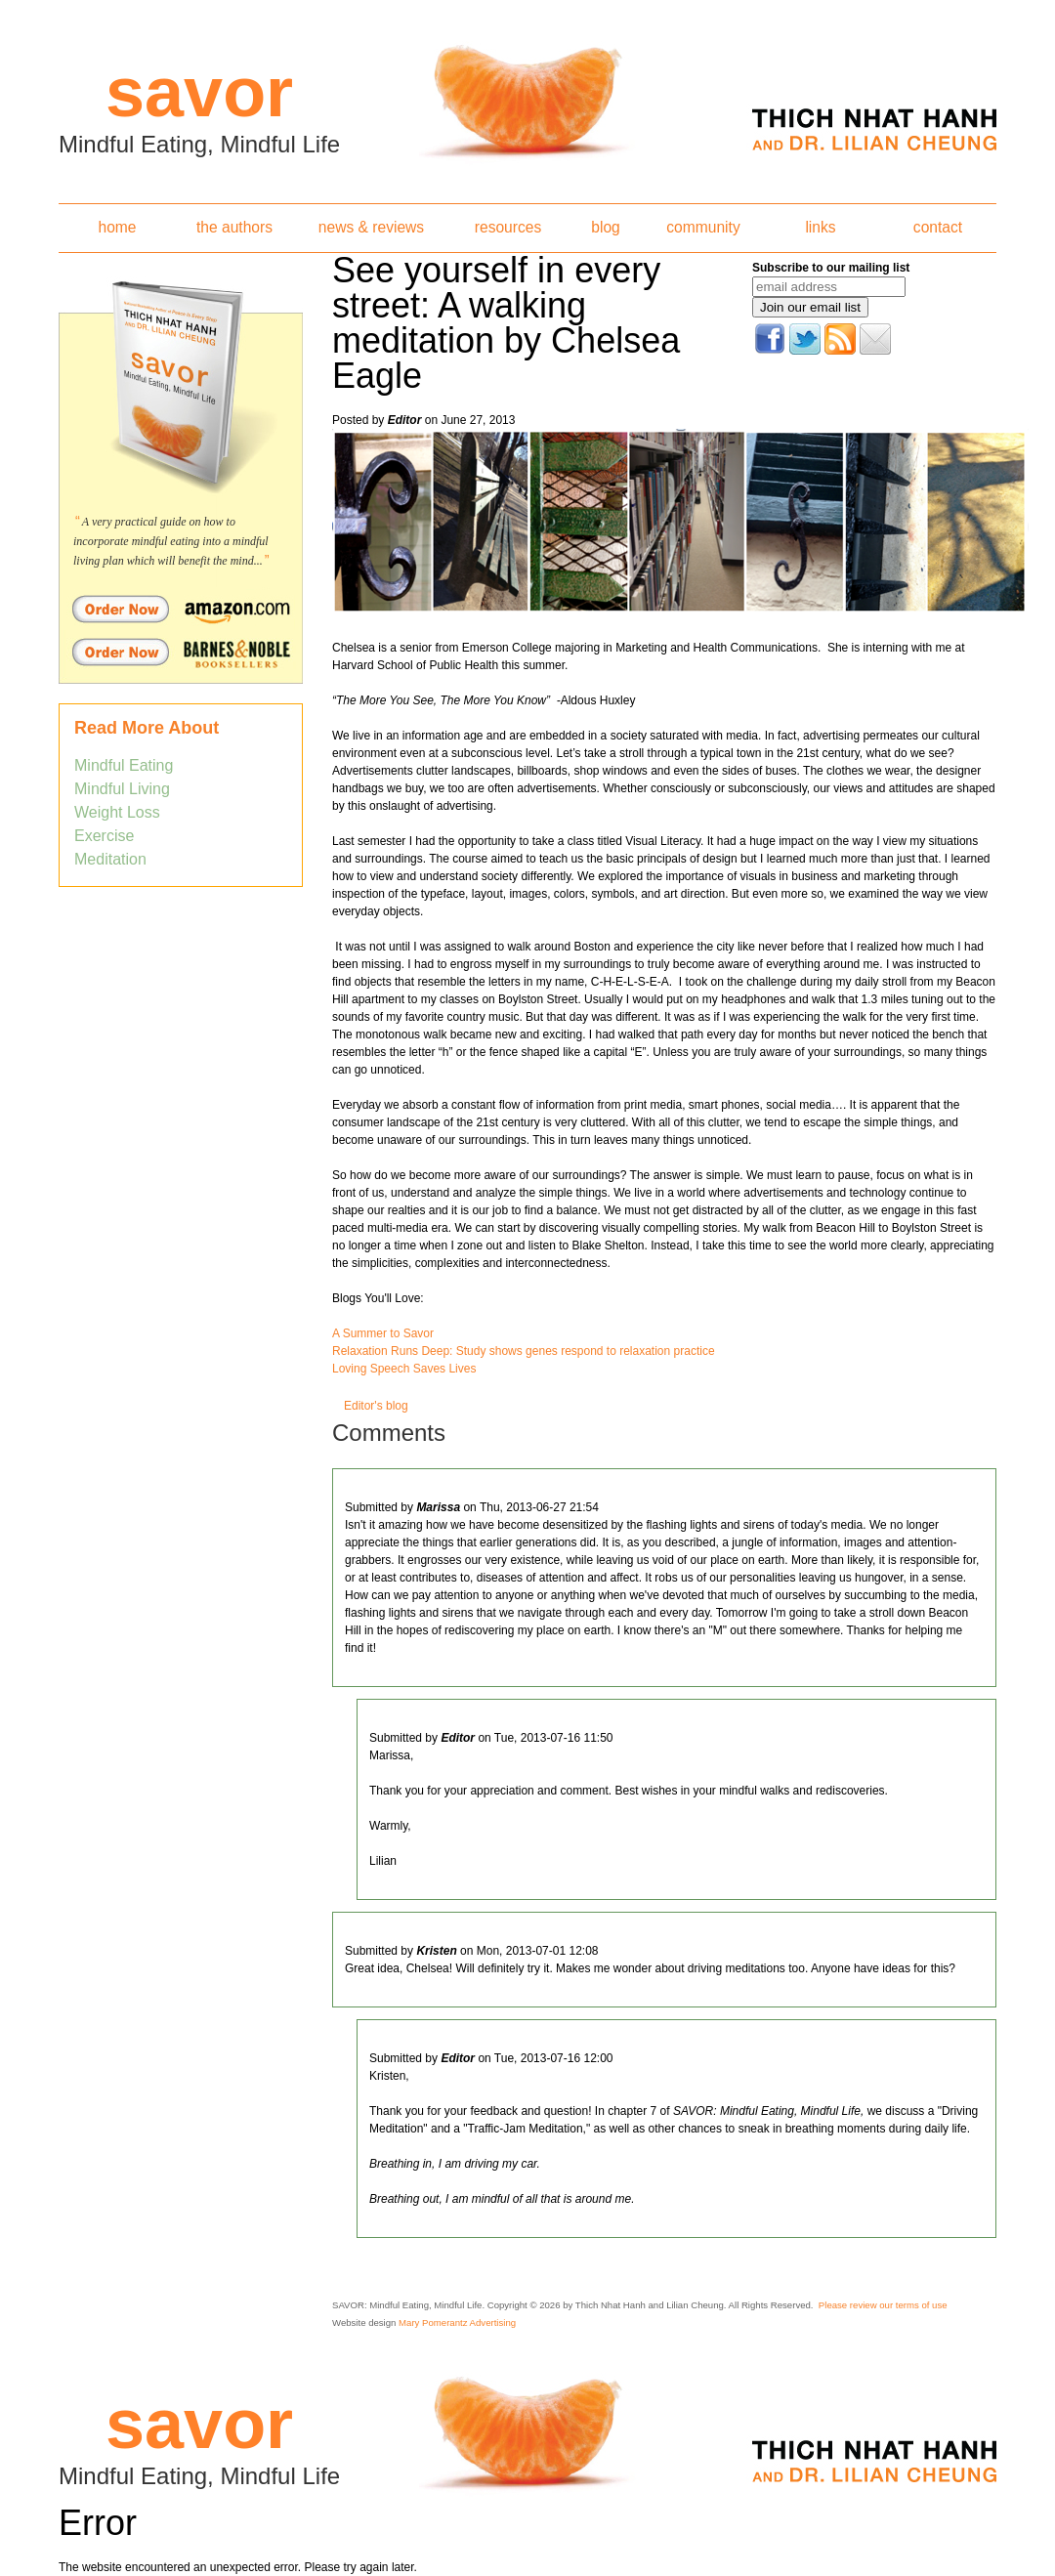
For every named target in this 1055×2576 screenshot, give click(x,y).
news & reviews (371, 227)
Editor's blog (376, 1406)
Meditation (110, 859)
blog (605, 227)
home (117, 227)
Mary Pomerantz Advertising (457, 2322)
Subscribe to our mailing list (830, 267)
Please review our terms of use (883, 2305)
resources (508, 227)
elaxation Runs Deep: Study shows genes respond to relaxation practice (528, 1351)
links (820, 227)
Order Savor (181, 608)
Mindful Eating (123, 765)
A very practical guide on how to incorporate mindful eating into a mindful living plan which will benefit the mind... (171, 541)
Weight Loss (117, 812)
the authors (234, 227)
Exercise (104, 835)
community (702, 227)
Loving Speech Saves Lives (404, 1368)
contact (937, 227)
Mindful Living (122, 789)
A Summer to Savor (383, 1333)
